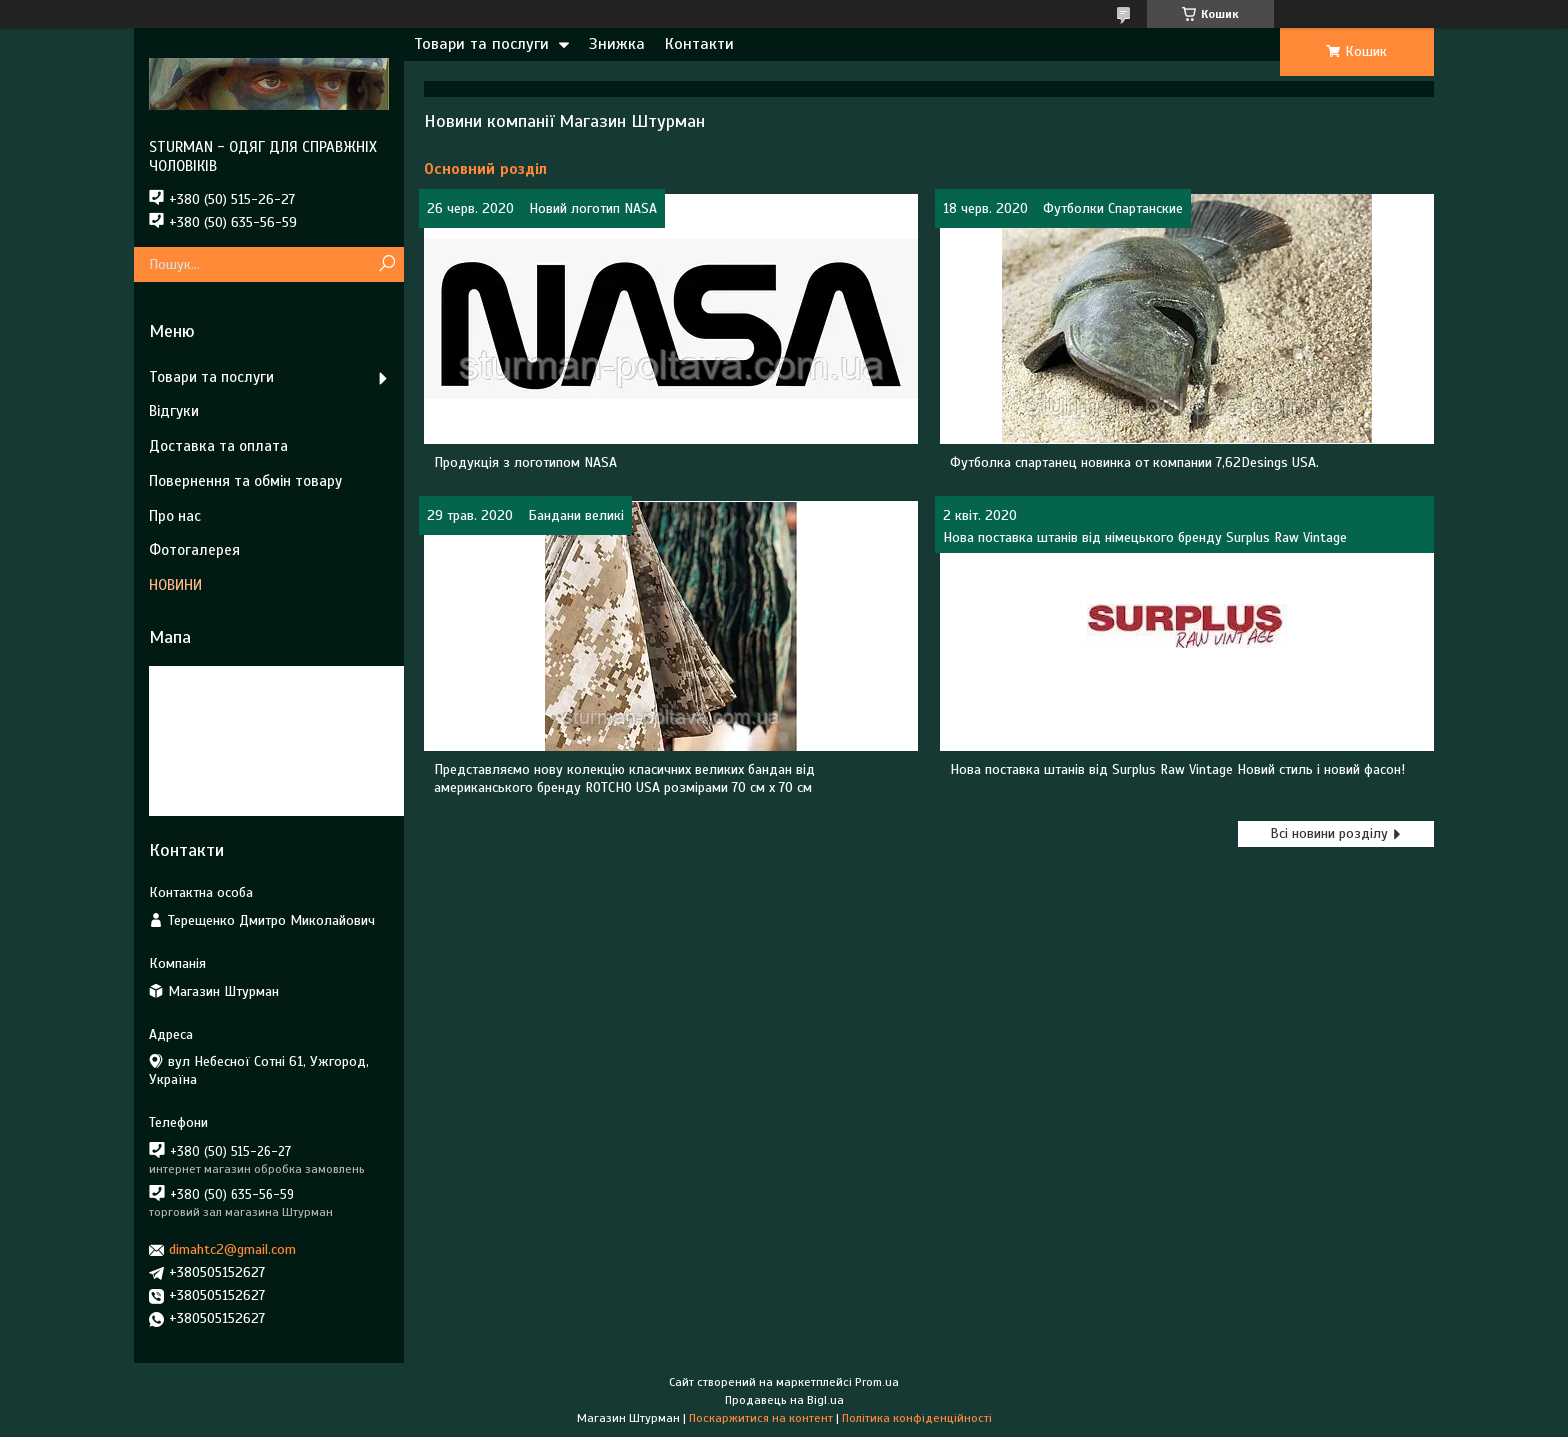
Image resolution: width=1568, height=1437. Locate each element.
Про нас (175, 516)
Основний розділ (485, 169)
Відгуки (174, 411)
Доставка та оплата (218, 446)
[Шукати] (386, 264)
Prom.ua (877, 1382)
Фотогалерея (194, 550)
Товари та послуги (481, 44)
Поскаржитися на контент (761, 1418)
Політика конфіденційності (917, 1418)
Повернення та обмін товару (245, 481)
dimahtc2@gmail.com (232, 1249)
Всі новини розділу (1329, 833)
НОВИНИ (175, 585)
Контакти (699, 44)
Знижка (617, 44)
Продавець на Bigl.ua (784, 1400)
